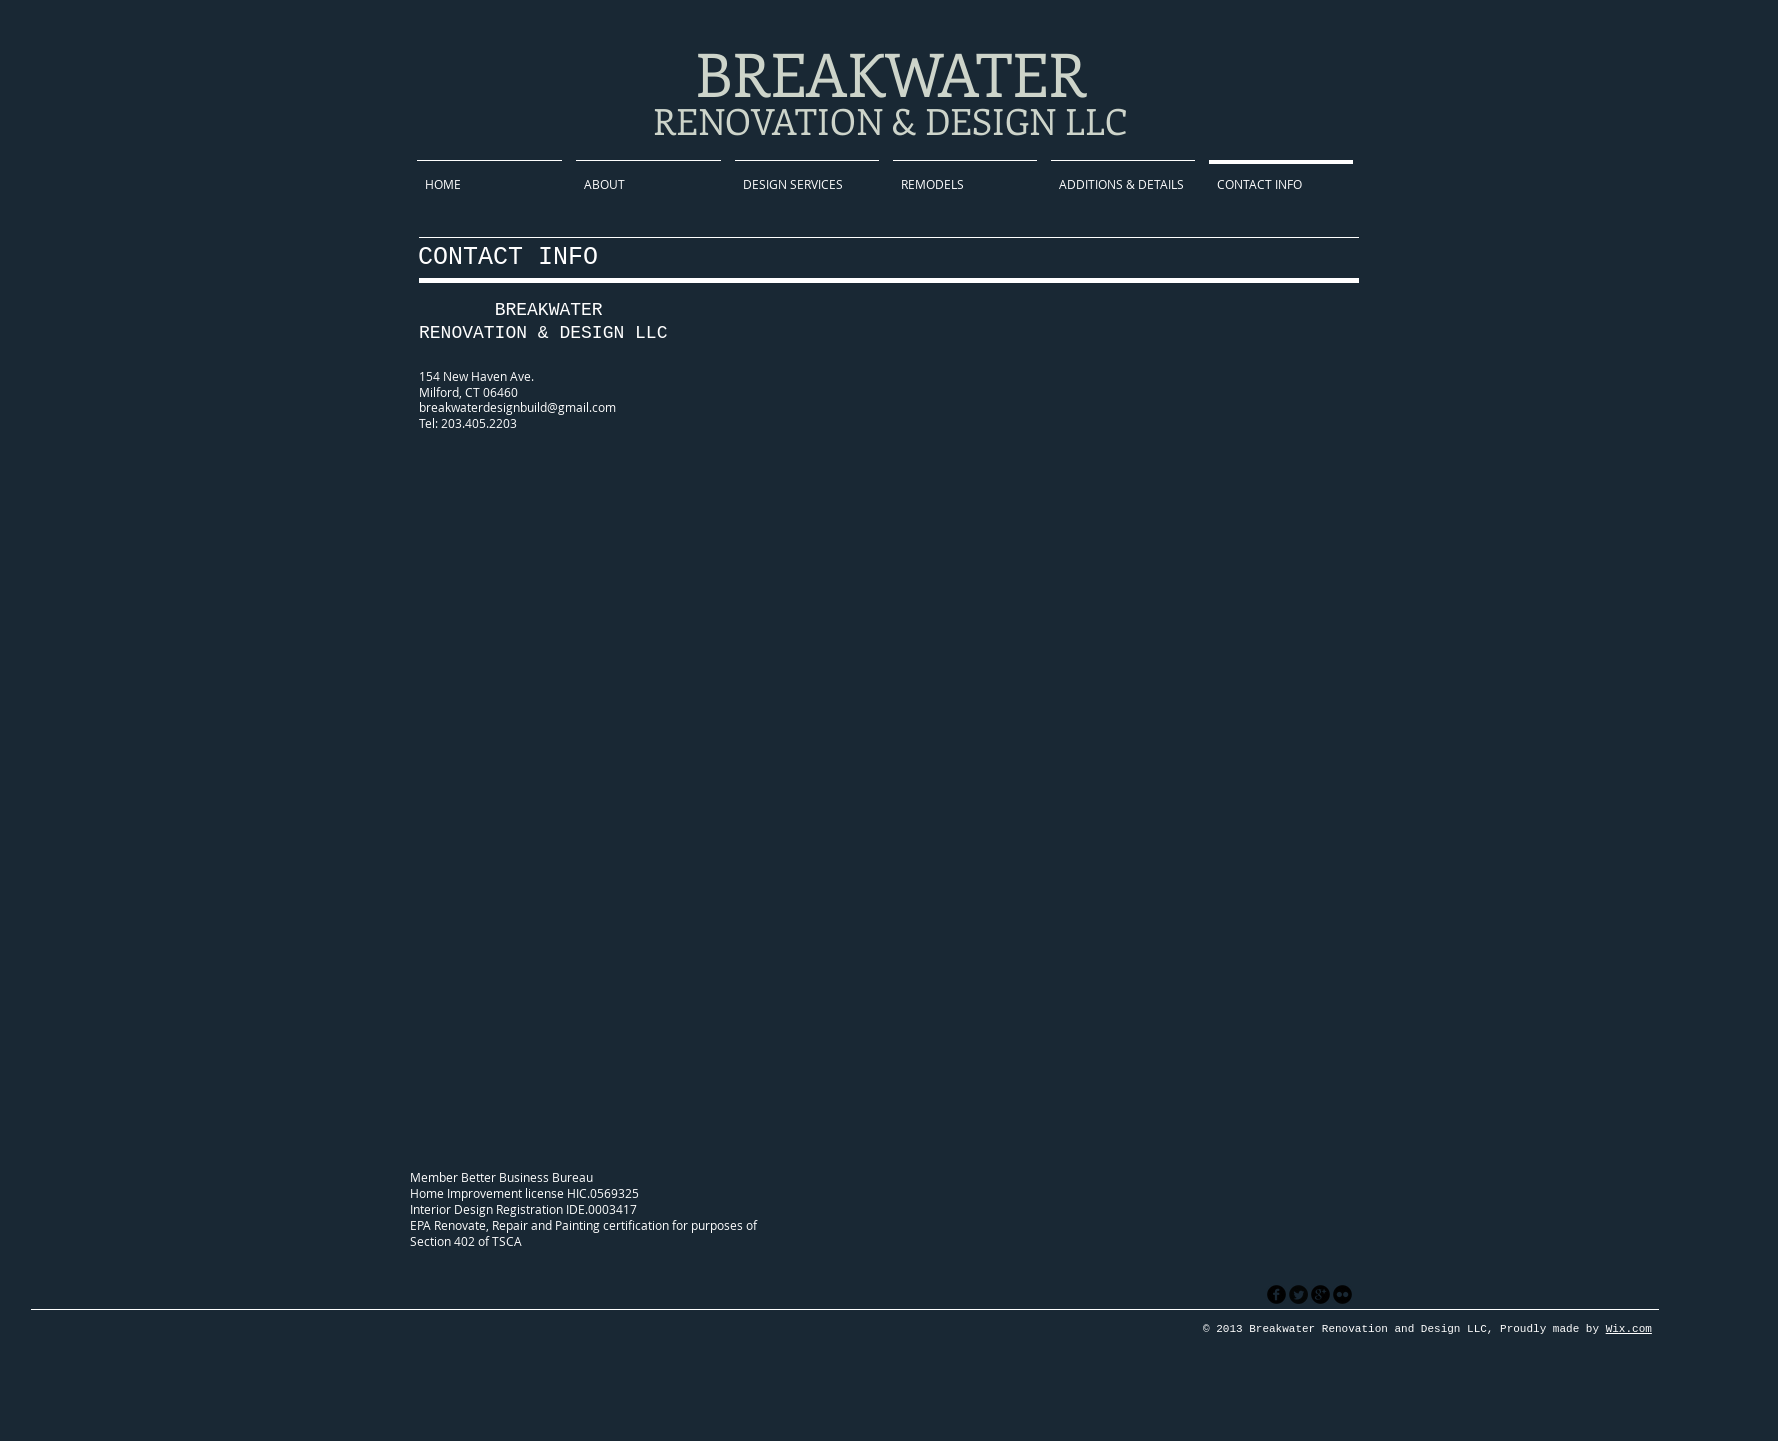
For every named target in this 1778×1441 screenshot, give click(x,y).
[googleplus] (1320, 1294)
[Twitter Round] (1298, 1294)
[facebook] (1276, 1294)
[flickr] (1342, 1294)
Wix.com (1629, 1329)
